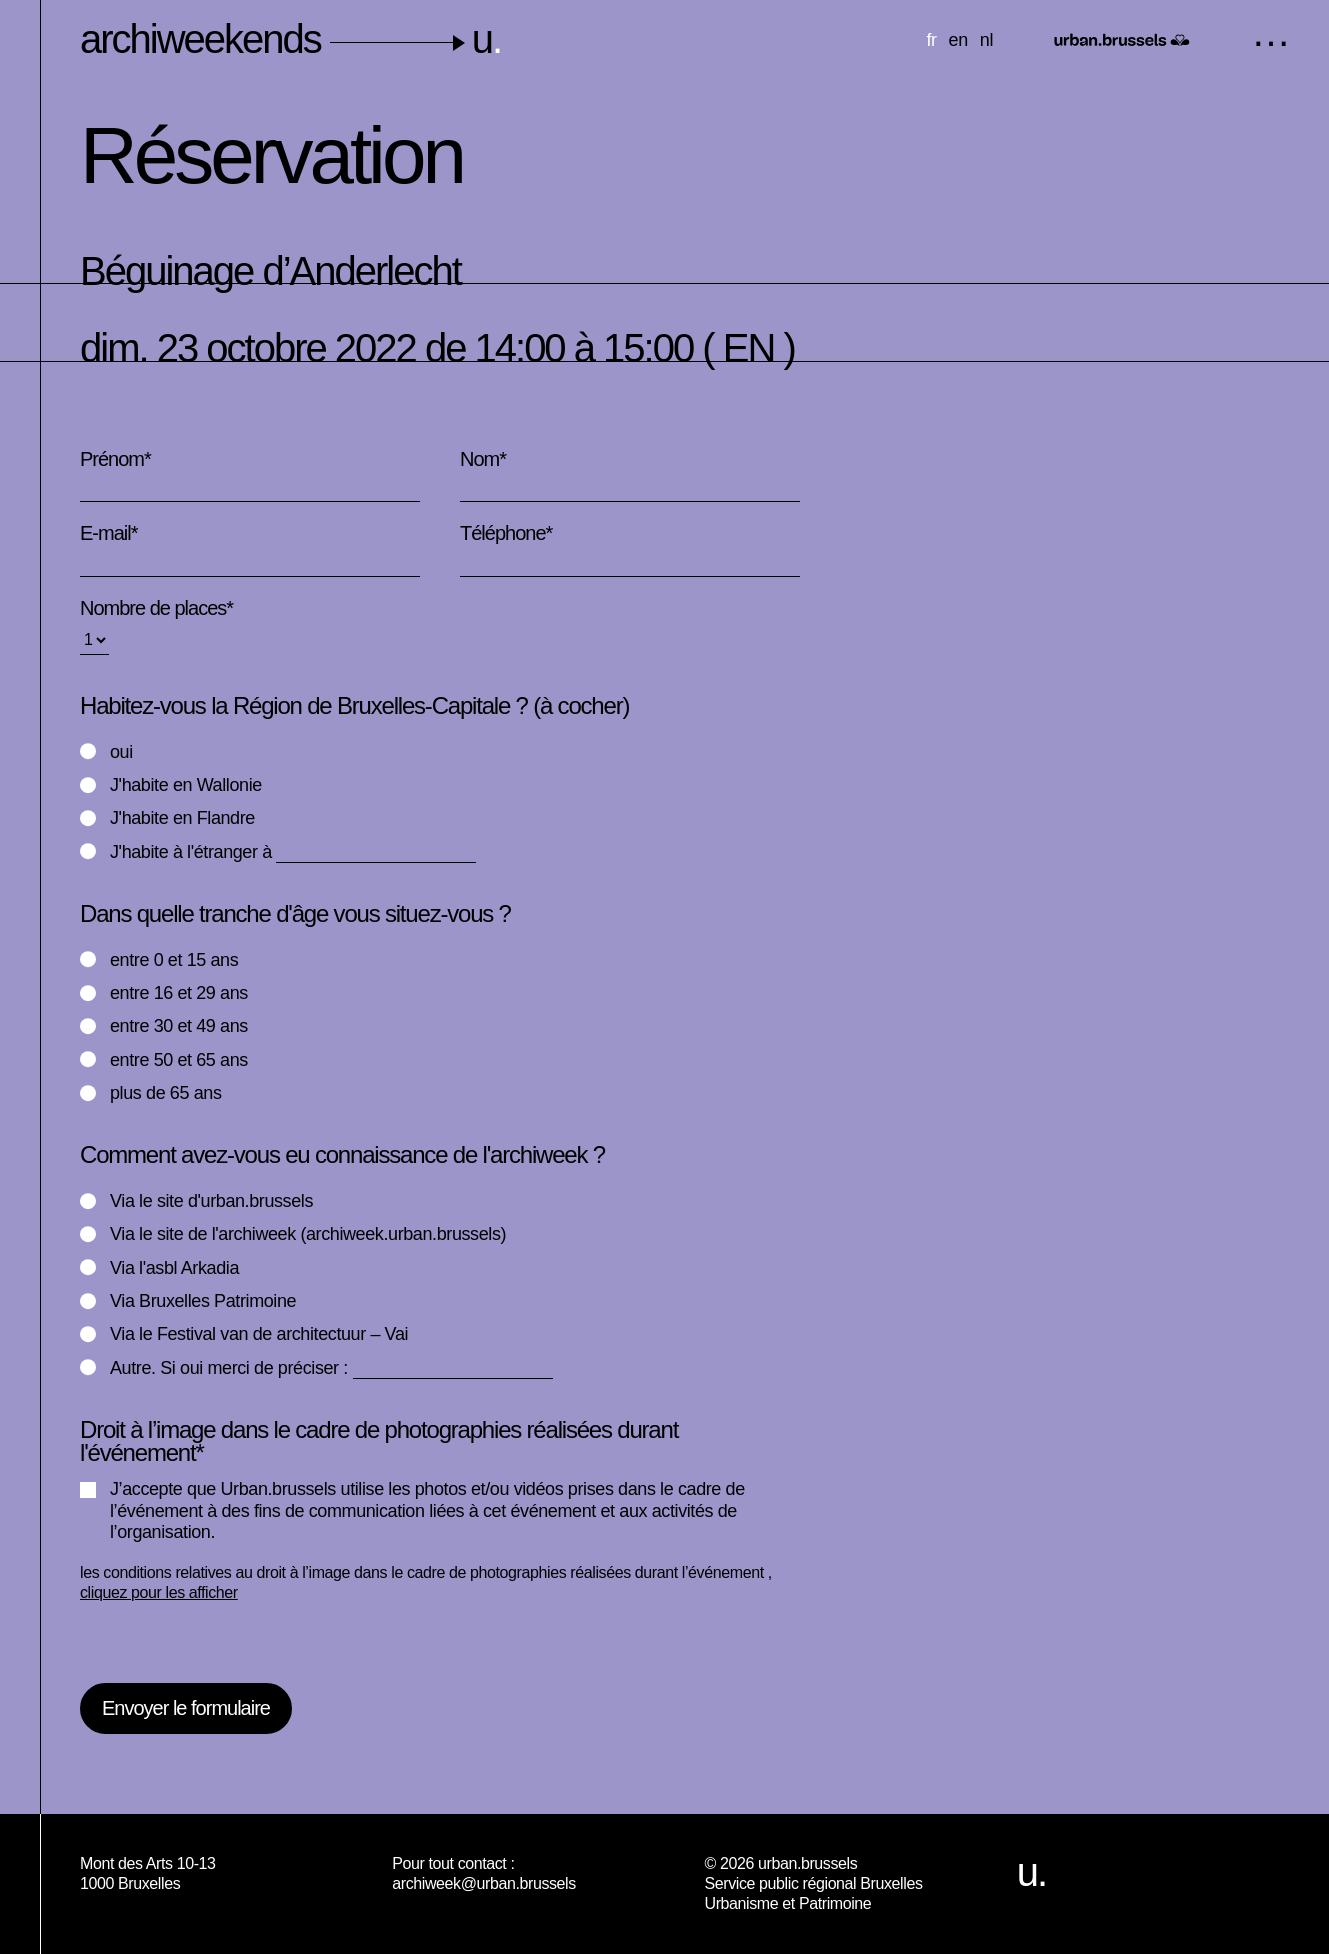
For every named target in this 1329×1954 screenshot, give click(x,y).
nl (986, 40)
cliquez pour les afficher (159, 1592)
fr (931, 40)
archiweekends (290, 39)
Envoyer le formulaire (186, 1708)
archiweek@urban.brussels (484, 1883)
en (958, 40)
